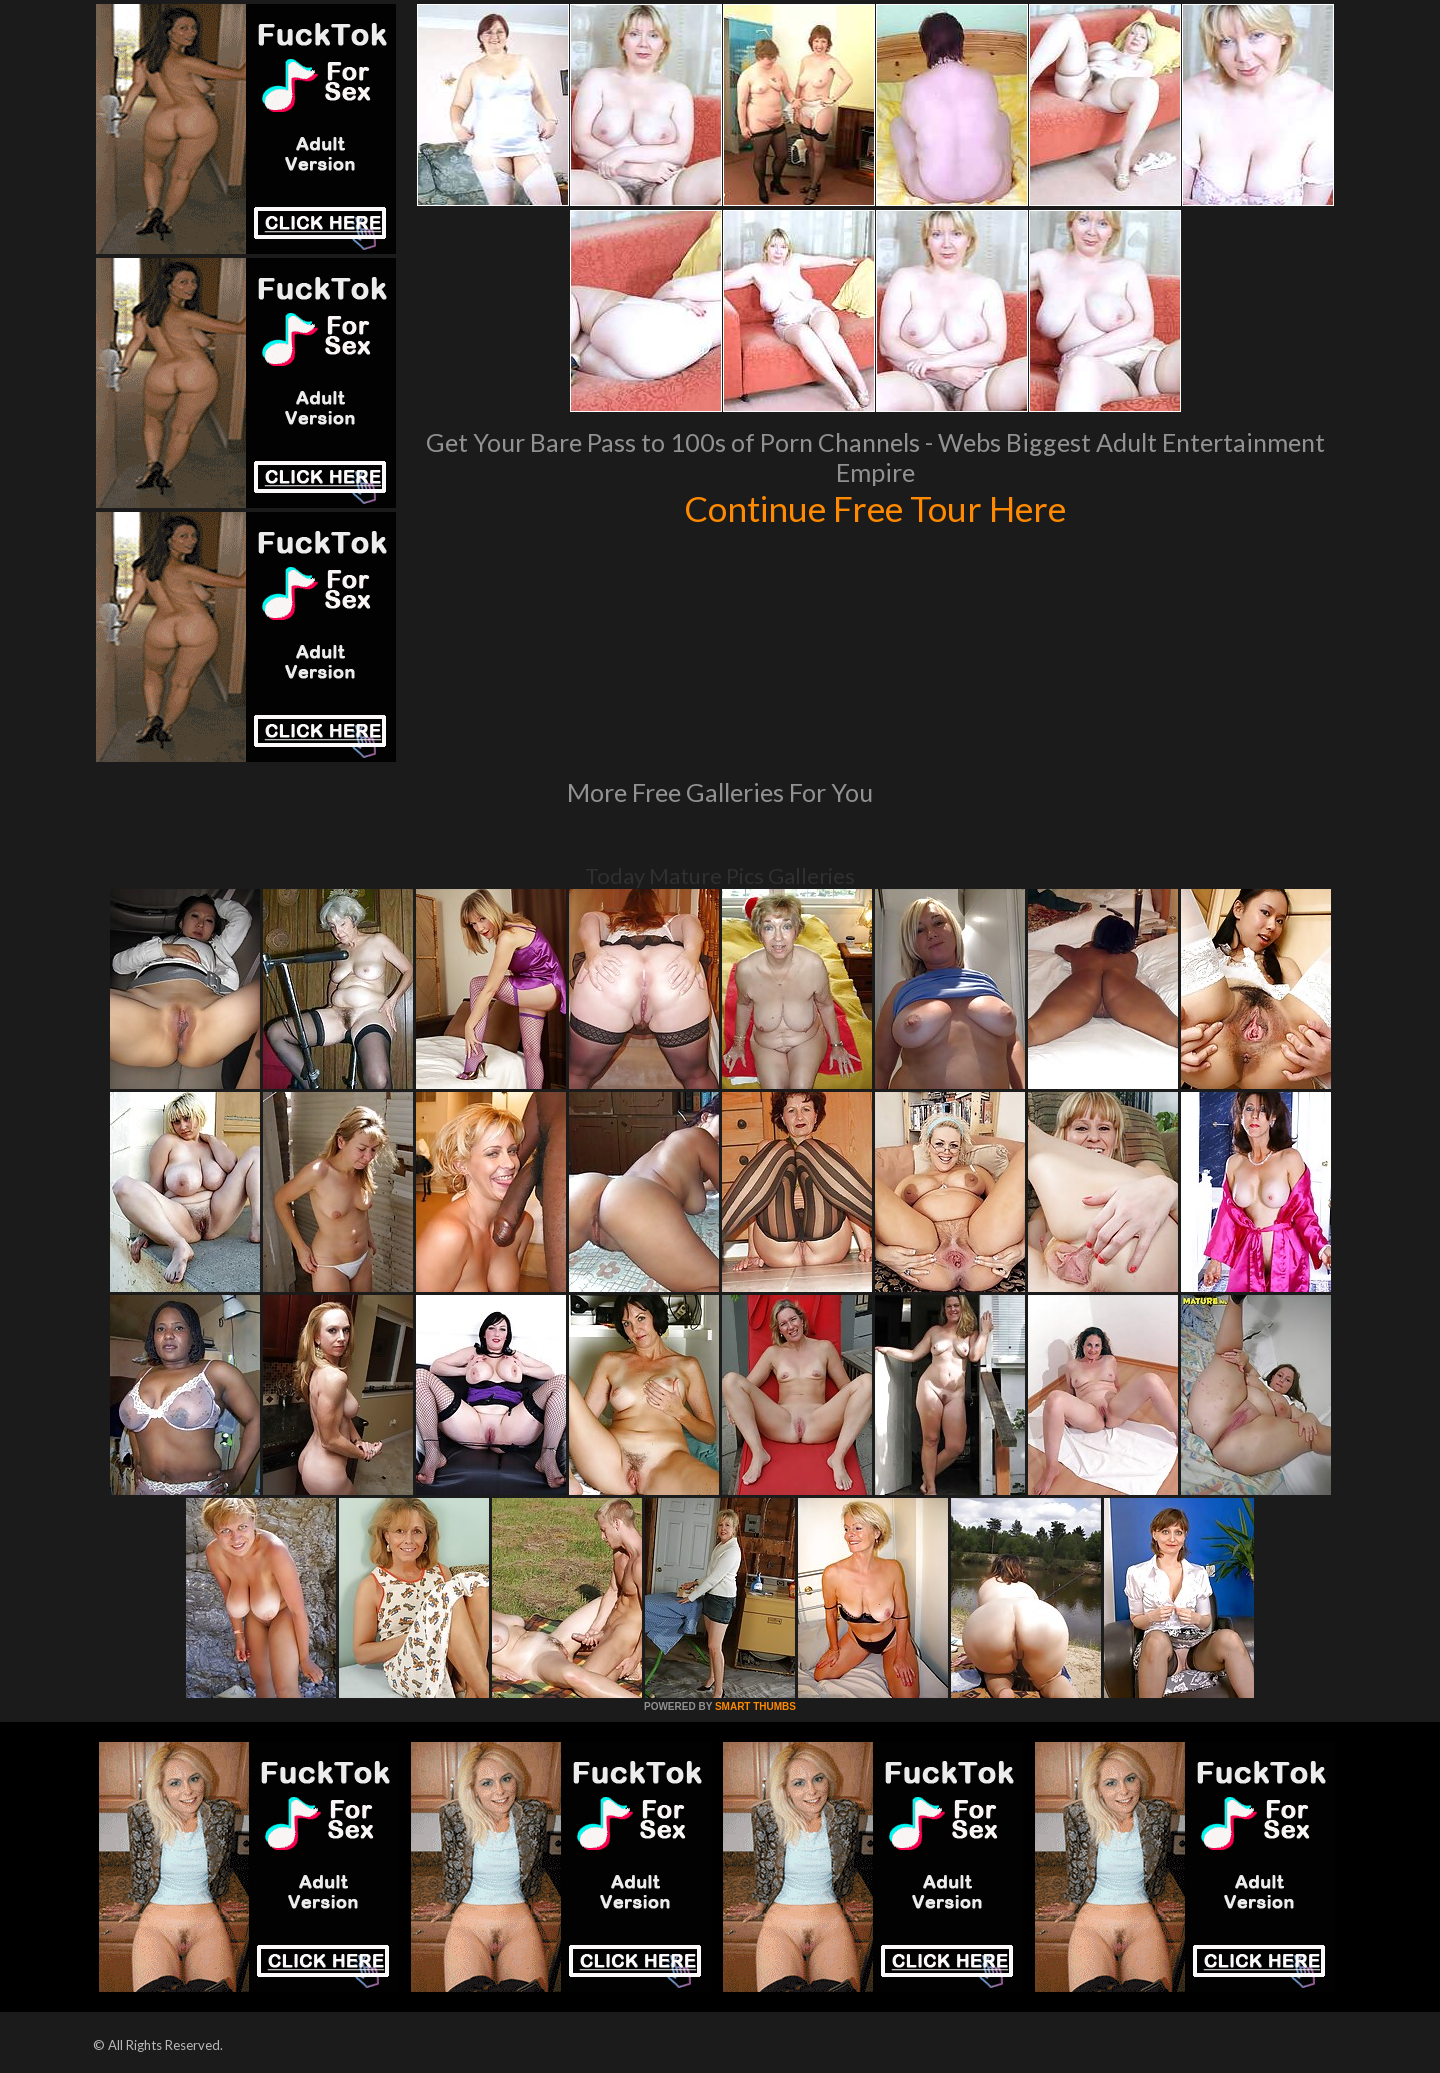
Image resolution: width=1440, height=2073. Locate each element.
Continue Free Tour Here (875, 508)
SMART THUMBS (755, 1706)
